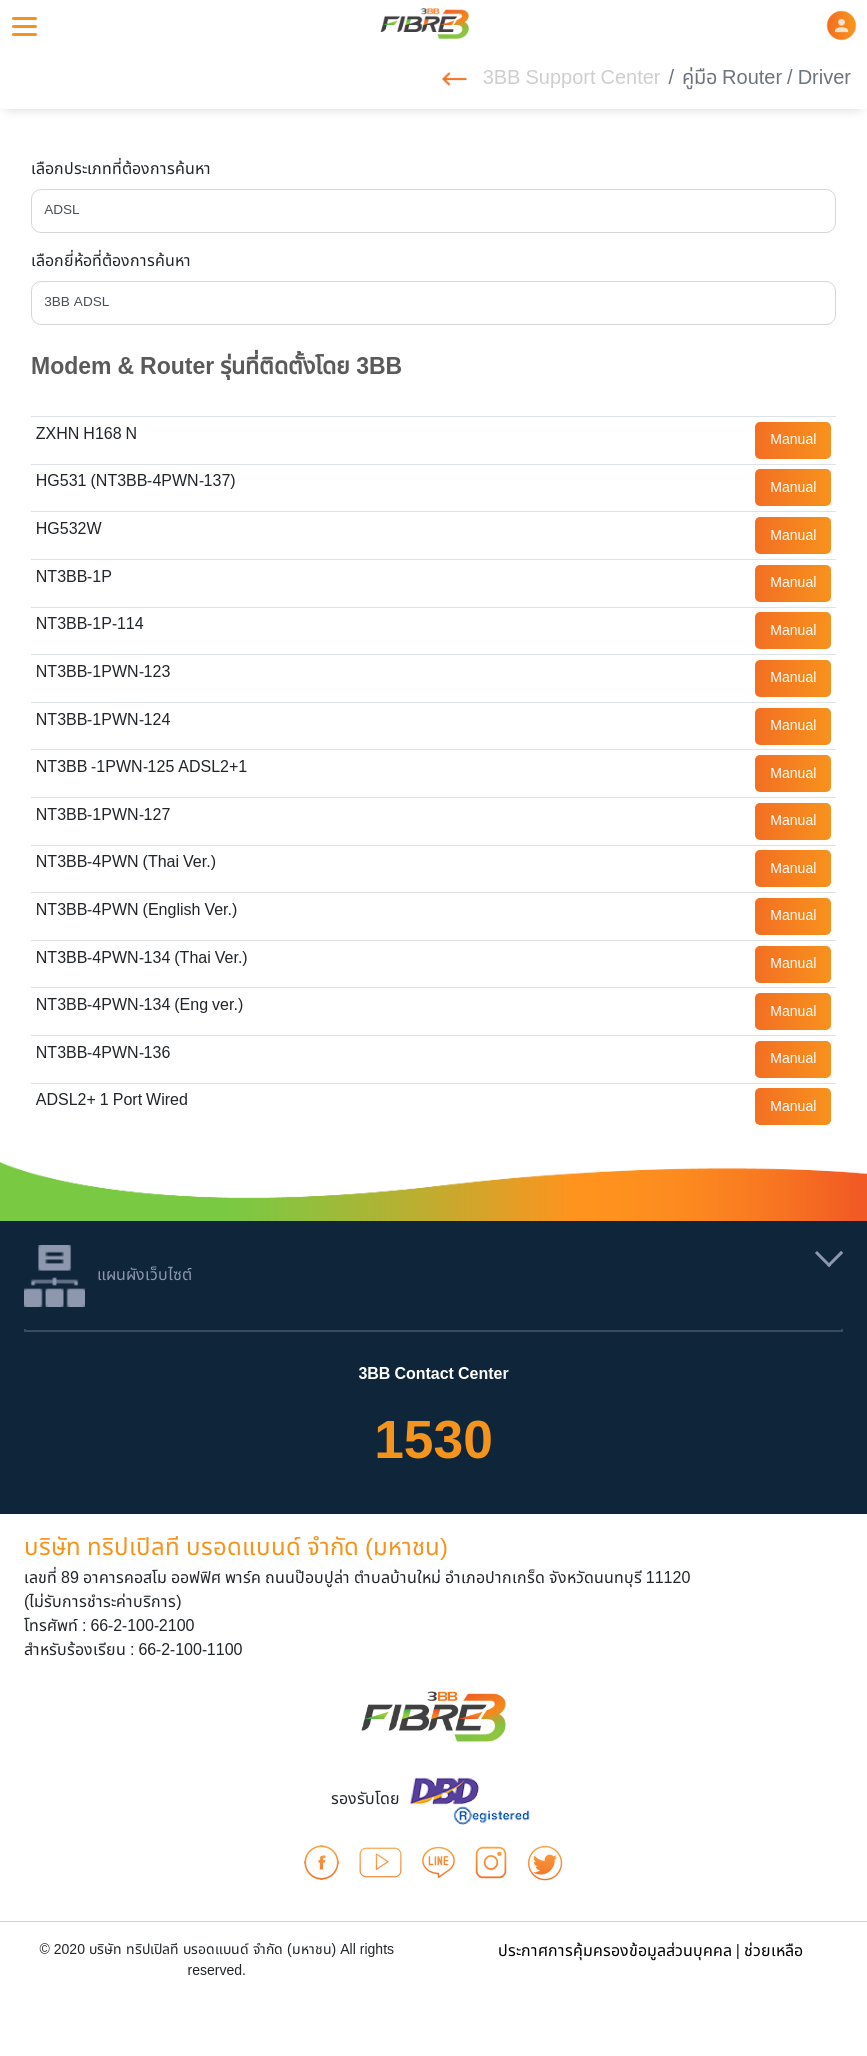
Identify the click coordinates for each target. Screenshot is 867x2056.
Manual (793, 439)
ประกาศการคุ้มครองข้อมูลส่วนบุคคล (615, 1951)
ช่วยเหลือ (773, 1951)
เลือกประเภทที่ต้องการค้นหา (121, 169)
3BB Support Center (551, 78)
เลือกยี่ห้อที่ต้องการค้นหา (111, 261)
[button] (841, 25)
